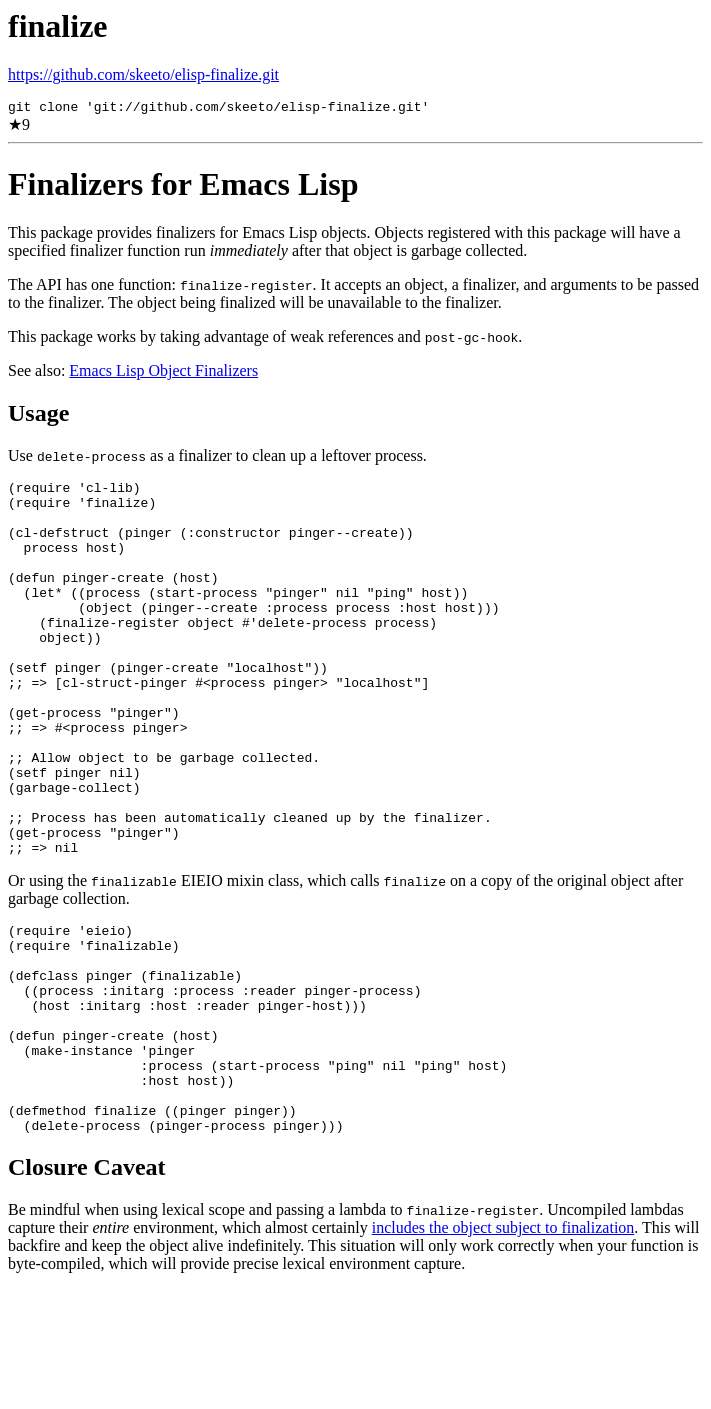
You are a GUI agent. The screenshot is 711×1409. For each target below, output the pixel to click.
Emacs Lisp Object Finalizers (163, 373)
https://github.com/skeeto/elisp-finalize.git (143, 74)
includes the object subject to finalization (503, 1347)
